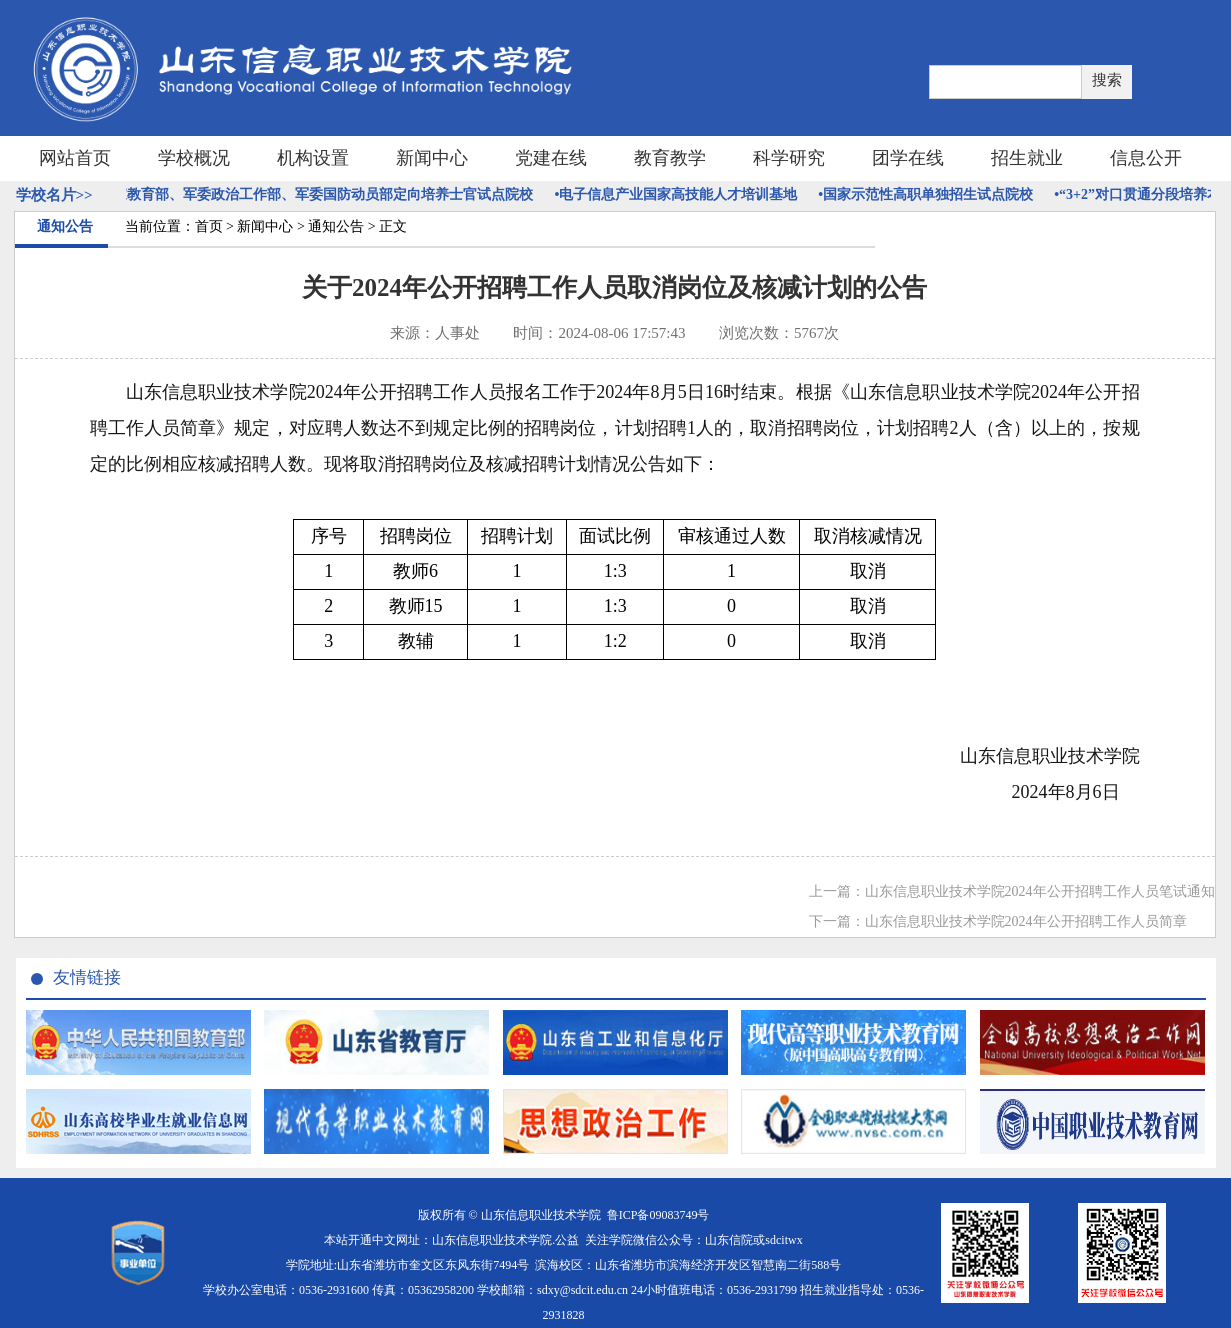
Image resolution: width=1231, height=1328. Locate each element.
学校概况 (194, 158)
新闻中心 (432, 158)
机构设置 (313, 158)
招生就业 (1027, 158)
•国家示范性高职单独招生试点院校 (930, 194)
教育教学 (670, 158)
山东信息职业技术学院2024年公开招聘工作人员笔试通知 (1040, 891)
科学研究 (789, 158)
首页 (209, 226)
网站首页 (75, 158)
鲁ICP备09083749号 (658, 1215)
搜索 (1107, 80)
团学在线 (908, 158)
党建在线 (551, 158)
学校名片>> (54, 195)
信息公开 (1146, 158)
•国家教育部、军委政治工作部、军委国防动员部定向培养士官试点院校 (319, 194)
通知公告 (336, 226)
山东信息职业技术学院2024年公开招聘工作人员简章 (1026, 921)
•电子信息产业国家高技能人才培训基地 (680, 194)
